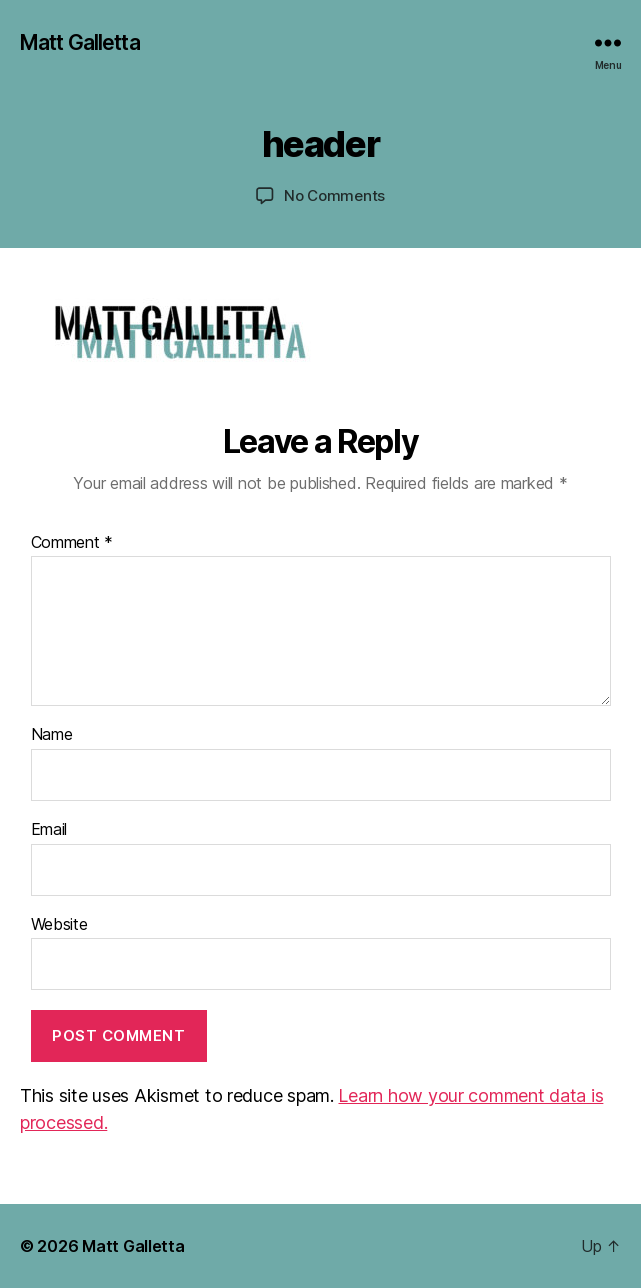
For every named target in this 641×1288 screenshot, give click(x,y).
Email (49, 830)
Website (59, 925)
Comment (72, 543)
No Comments (334, 195)
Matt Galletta (80, 42)
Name (52, 735)
